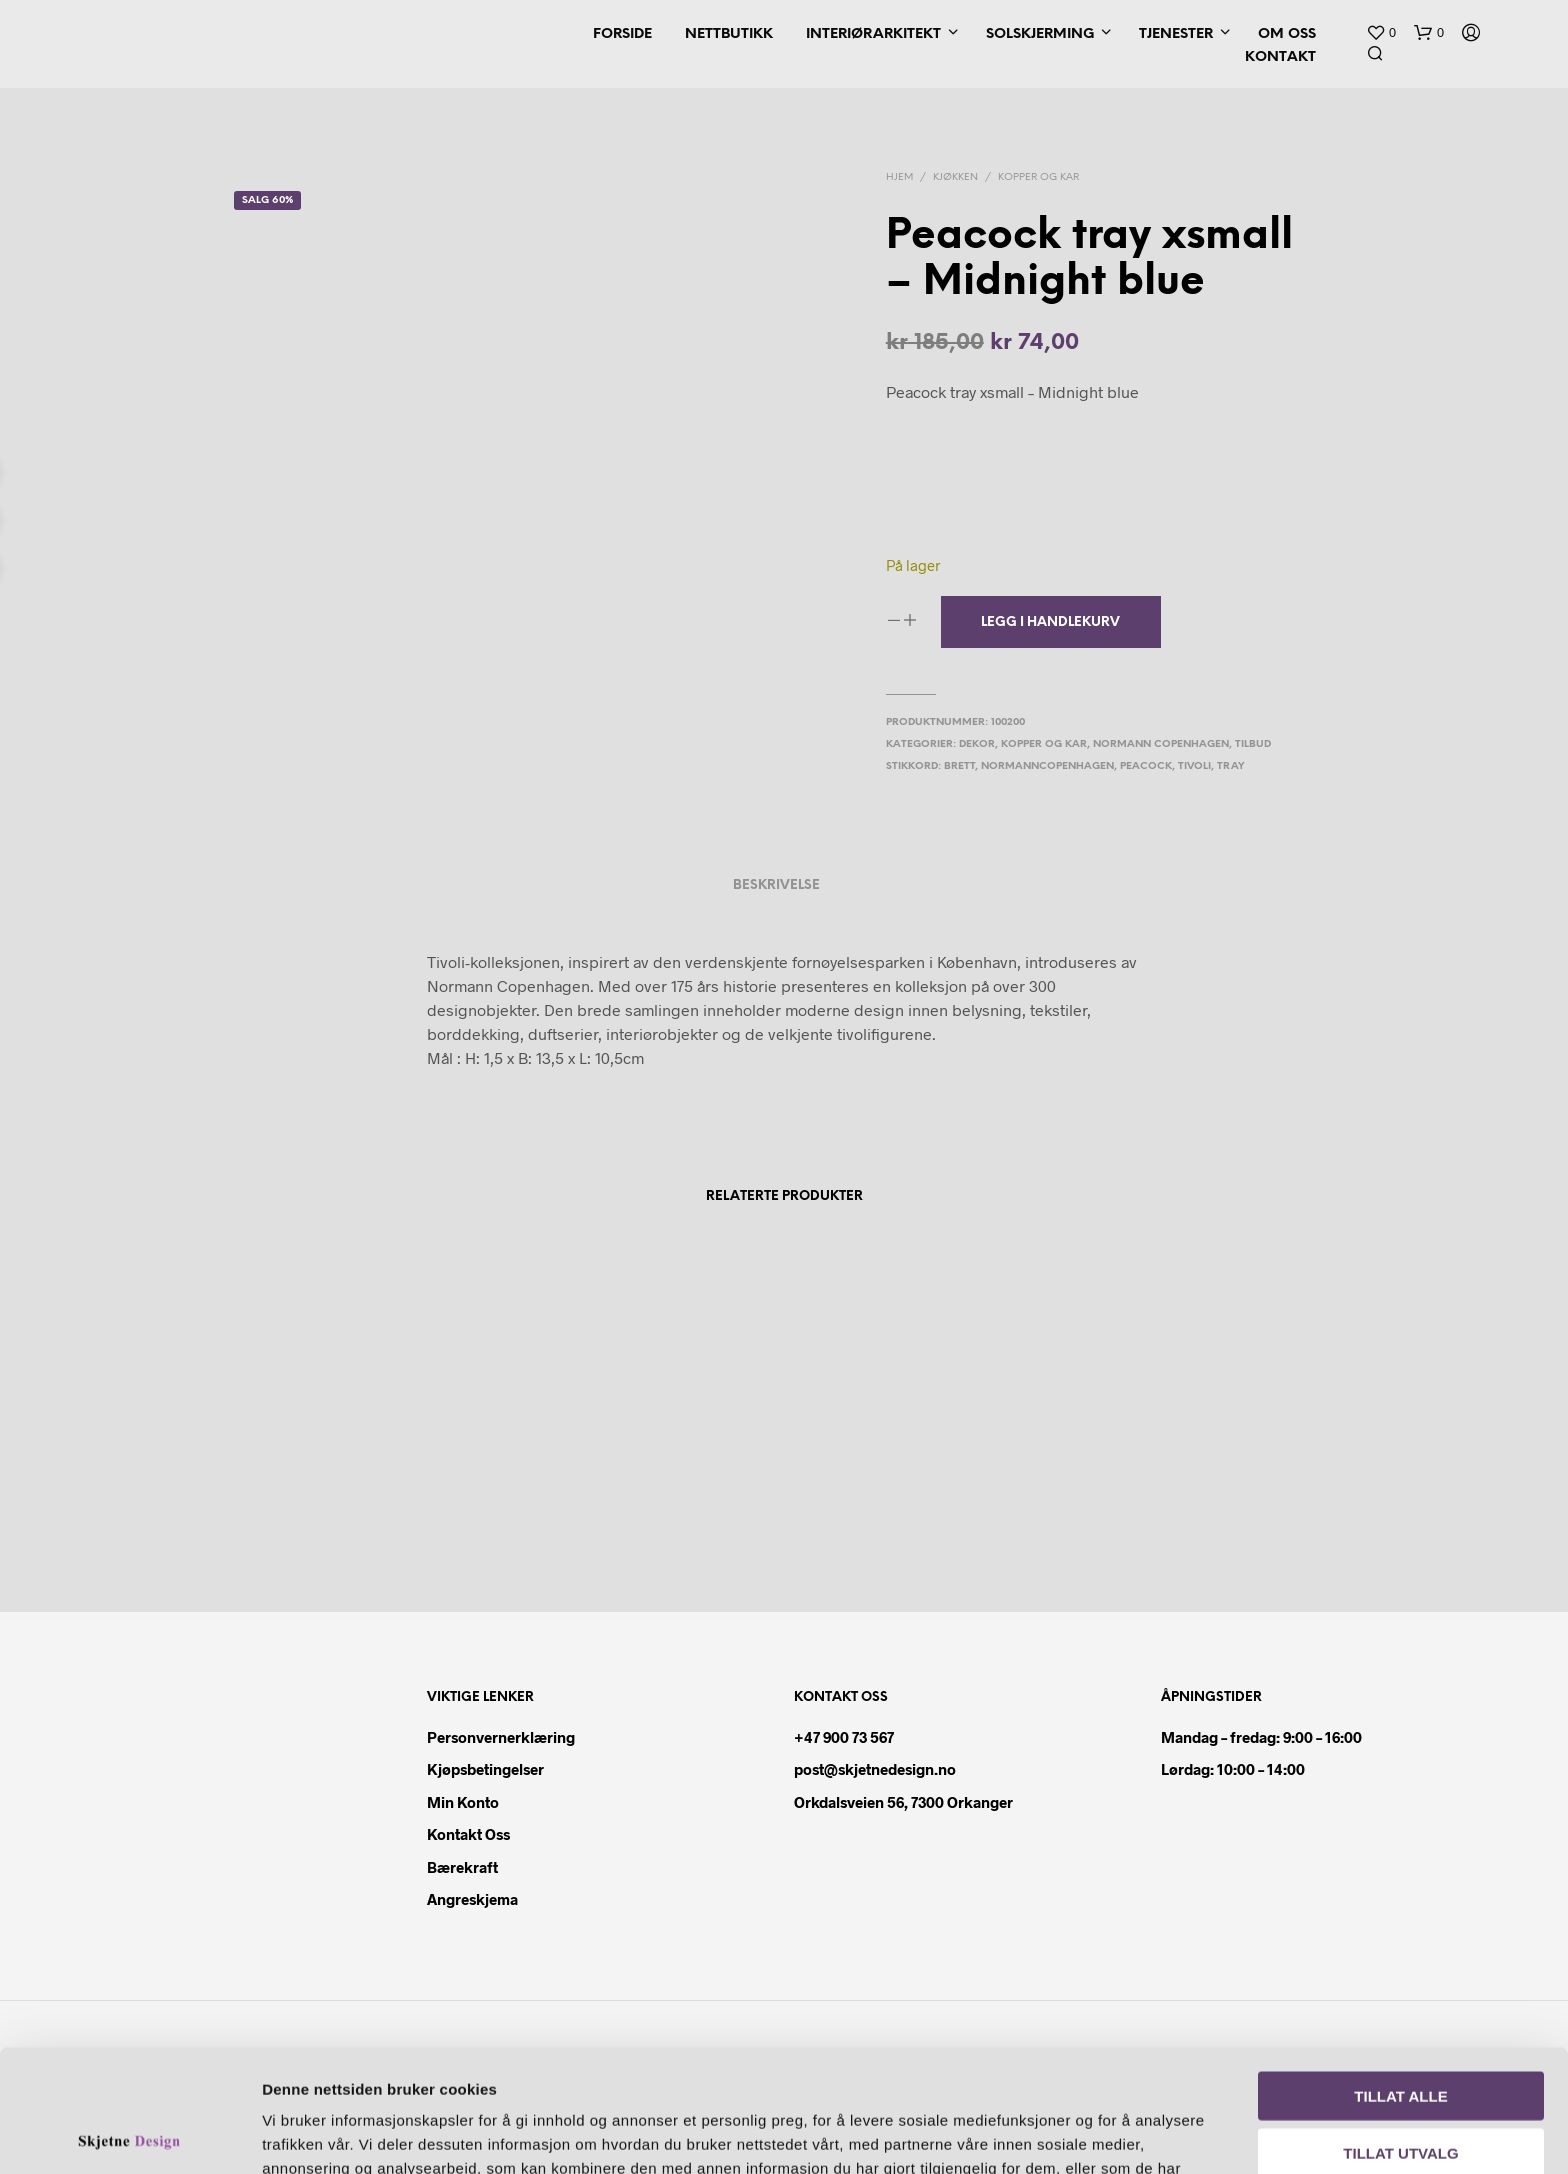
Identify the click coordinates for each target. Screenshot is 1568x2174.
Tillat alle (1400, 1973)
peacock (1146, 766)
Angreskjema (472, 1899)
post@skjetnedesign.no (875, 1769)
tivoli (1194, 766)
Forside (622, 34)
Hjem (899, 177)
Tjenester (1176, 34)
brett (959, 766)
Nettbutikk (729, 34)
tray (1231, 766)
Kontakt (1280, 57)
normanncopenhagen (1047, 766)
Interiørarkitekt (873, 34)
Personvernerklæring (501, 1737)
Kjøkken (955, 177)
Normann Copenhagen (1161, 744)
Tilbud (1253, 744)
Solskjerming (1040, 34)
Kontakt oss (468, 1834)
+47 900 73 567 (844, 1737)
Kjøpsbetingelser (485, 1769)
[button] (1381, 33)
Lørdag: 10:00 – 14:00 (1233, 1769)
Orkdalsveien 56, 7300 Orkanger (903, 1802)
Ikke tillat (1401, 2086)
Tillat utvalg (1400, 2030)
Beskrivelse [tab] (776, 885)
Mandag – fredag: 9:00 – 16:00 (1261, 1737)
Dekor (977, 744)
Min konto (463, 1802)
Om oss (1287, 34)
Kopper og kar (1038, 177)
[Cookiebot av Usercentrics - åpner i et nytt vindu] (129, 2135)
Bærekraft (462, 1867)
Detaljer (1148, 2134)
